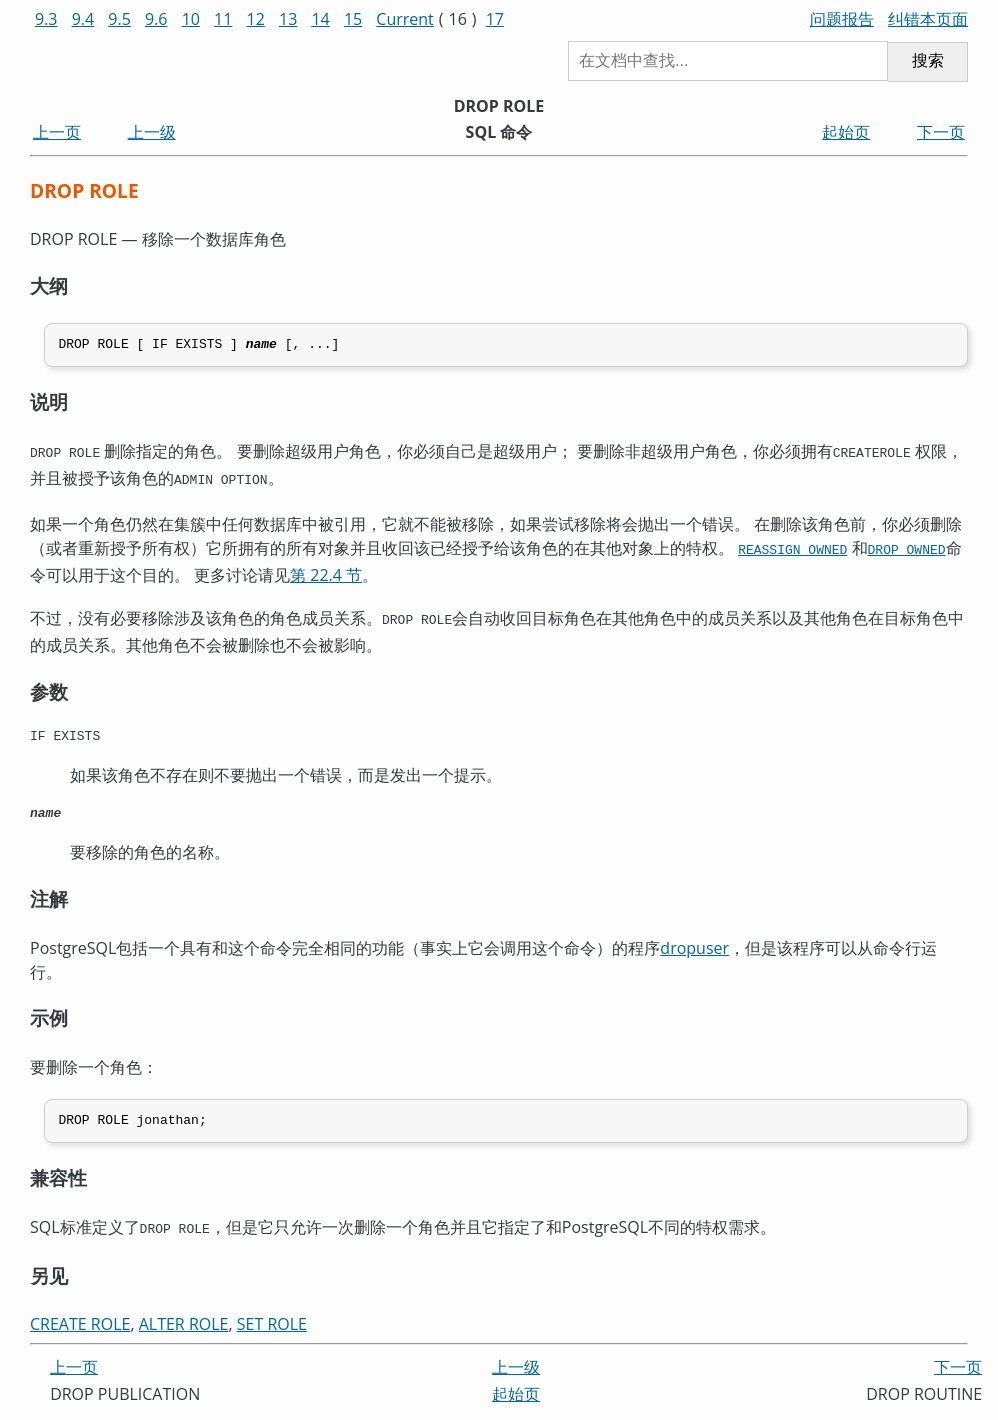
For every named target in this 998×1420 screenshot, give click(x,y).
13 (288, 19)
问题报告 (842, 19)
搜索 (928, 60)
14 (320, 19)
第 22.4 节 (326, 572)
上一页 (57, 132)
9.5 (119, 19)
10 (191, 19)
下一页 (941, 132)
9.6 (156, 19)
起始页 (846, 132)
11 (223, 19)
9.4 (83, 19)
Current (404, 19)
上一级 (152, 132)
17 (495, 19)
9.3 (46, 19)
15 (353, 19)
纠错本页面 (928, 19)
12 (256, 19)
